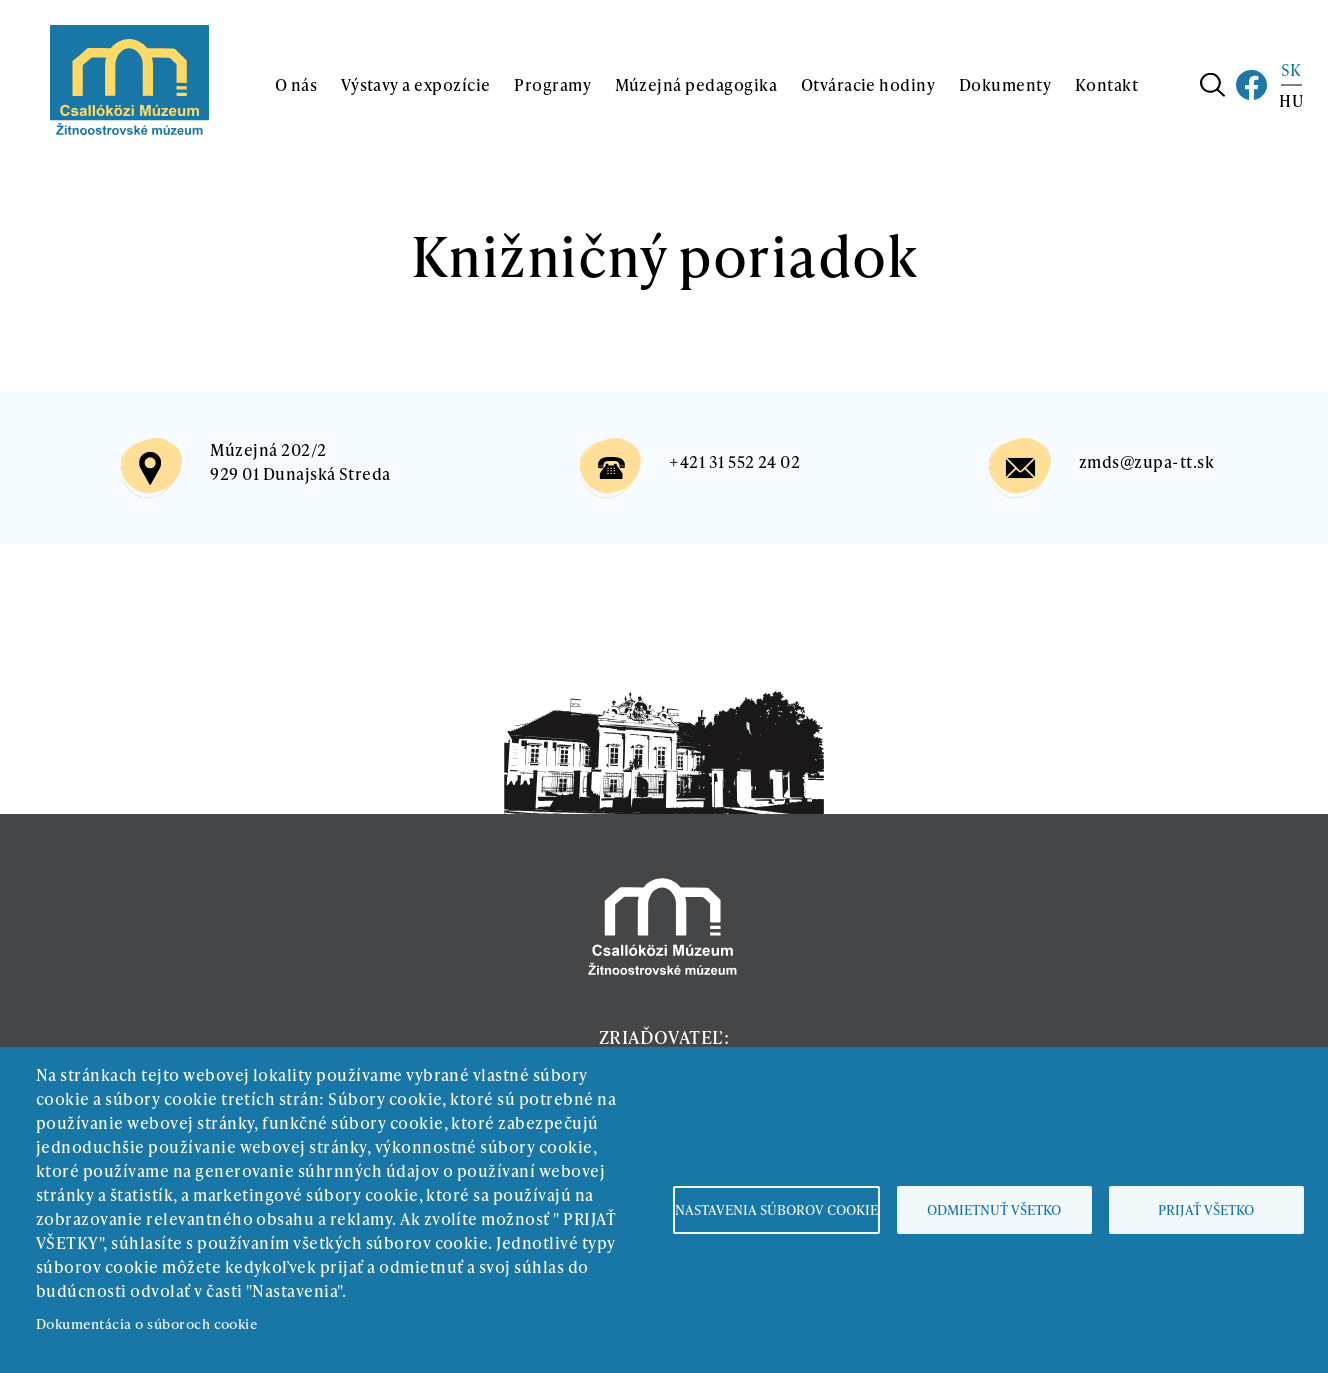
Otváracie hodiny (868, 84)
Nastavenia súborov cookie (776, 1209)
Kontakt (1106, 84)
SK (1291, 69)
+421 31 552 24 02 (734, 461)
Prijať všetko (1206, 1209)
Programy (552, 84)
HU (1291, 100)
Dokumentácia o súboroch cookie (146, 1323)
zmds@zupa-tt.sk (1146, 461)
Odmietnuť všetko (994, 1209)
